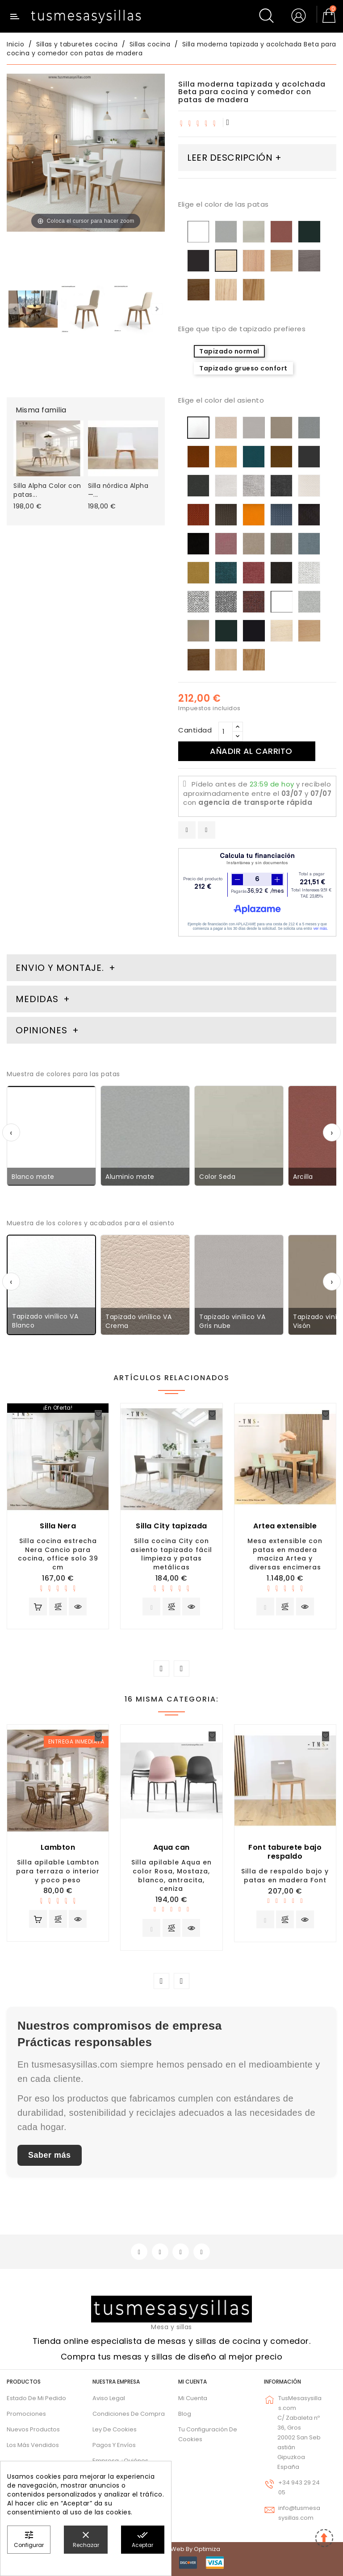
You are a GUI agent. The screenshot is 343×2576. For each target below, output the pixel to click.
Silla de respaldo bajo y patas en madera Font (285, 1876)
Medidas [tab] (37, 999)
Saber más (49, 2155)
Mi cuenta (192, 2381)
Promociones (26, 2414)
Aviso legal (108, 2398)
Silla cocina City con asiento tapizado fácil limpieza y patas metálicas (171, 1554)
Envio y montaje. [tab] (60, 967)
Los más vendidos (33, 2445)
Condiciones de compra (128, 2414)
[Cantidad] (225, 731)
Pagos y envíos (114, 2445)
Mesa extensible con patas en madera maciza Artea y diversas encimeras (284, 1554)
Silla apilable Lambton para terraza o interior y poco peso (58, 1871)
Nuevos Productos (33, 2429)
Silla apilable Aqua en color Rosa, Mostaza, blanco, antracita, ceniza (171, 1875)
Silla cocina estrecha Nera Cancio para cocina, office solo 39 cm (58, 1554)
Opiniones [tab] (43, 1030)
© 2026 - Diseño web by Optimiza (171, 2549)
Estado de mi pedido (36, 2398)
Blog (184, 2414)
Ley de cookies (114, 2429)
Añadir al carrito (251, 751)
